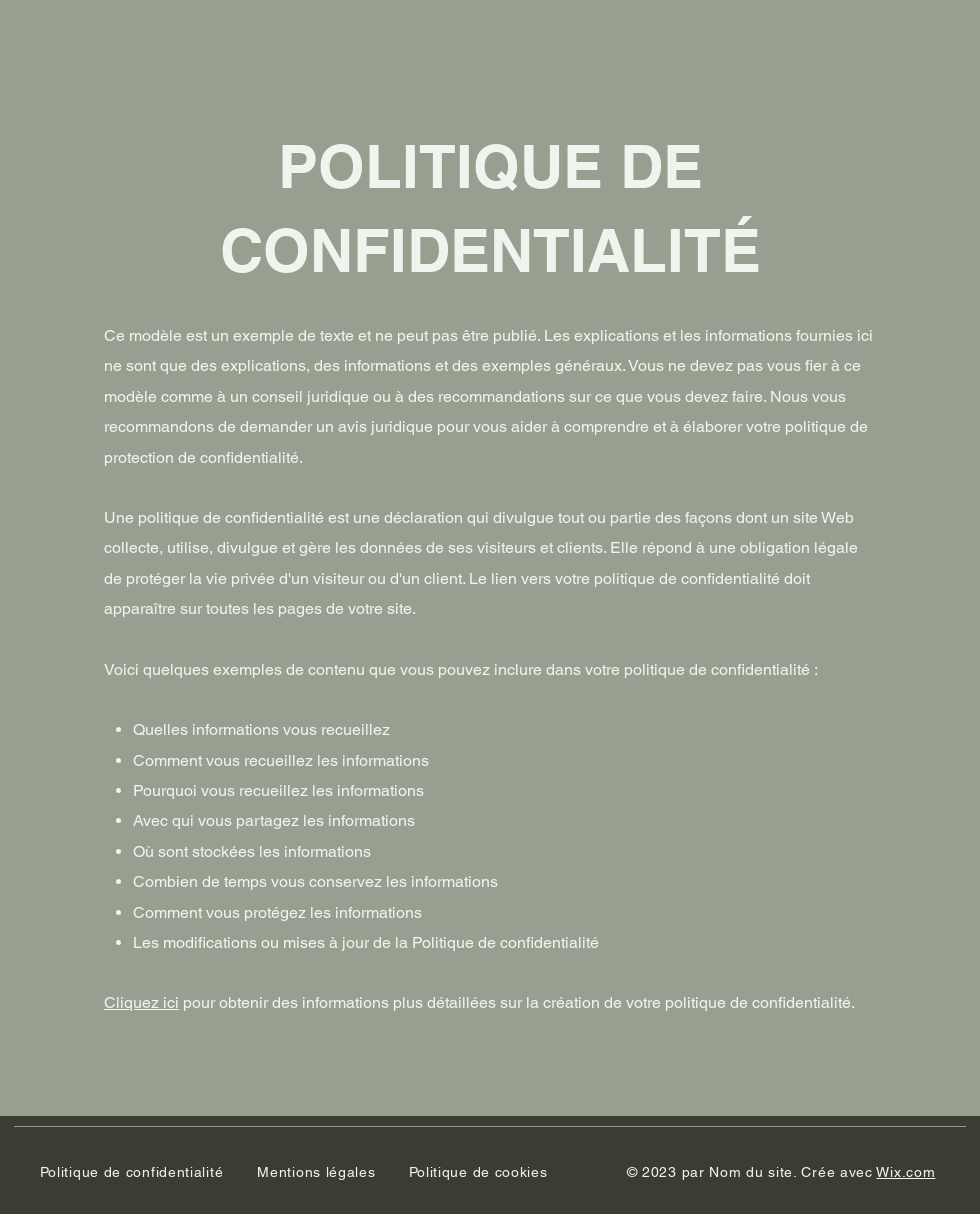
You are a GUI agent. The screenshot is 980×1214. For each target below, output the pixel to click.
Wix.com (905, 1172)
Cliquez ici (141, 1002)
